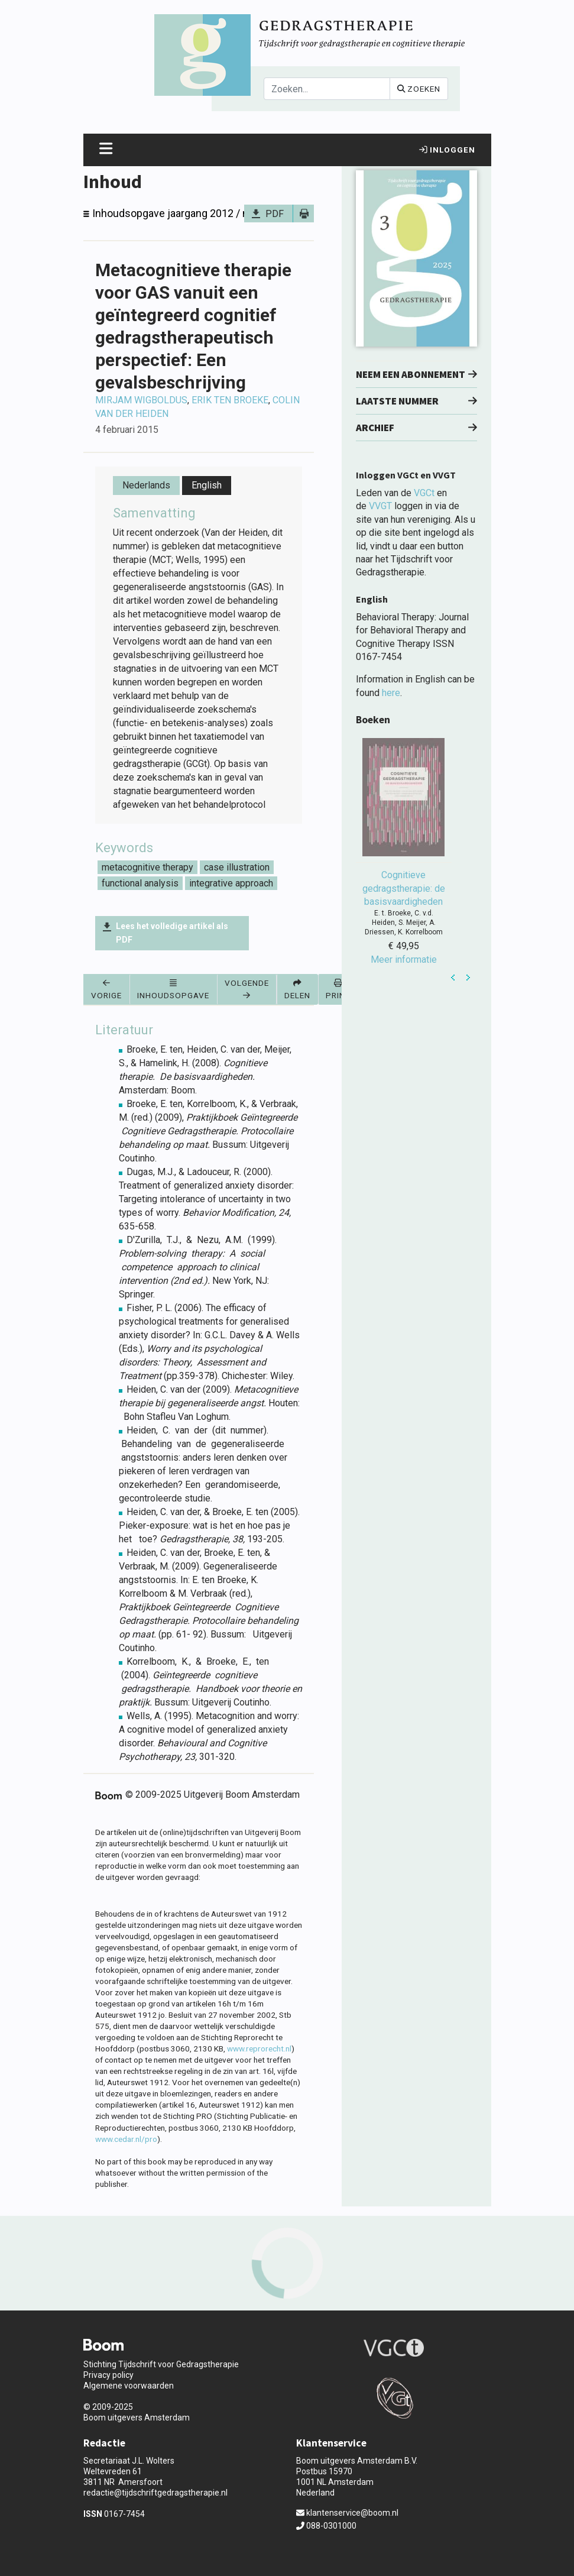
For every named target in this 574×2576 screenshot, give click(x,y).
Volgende (247, 988)
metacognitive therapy (147, 867)
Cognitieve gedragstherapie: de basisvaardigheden (403, 888)
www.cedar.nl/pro (126, 2139)
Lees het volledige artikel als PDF (172, 932)
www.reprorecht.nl (259, 2048)
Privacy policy (108, 2375)
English (207, 485)
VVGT (380, 506)
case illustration (237, 867)
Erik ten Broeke (230, 400)
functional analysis (140, 883)
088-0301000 (326, 2525)
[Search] (327, 88)
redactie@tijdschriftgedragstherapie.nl (155, 2492)
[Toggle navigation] (106, 150)
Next (468, 977)
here (391, 692)
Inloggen (447, 149)
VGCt (424, 493)
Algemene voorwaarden (128, 2385)
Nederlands (146, 485)
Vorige (106, 989)
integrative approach (231, 883)
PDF (274, 213)
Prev (453, 977)
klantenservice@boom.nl (347, 2512)
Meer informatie (404, 959)
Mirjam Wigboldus (141, 400)
